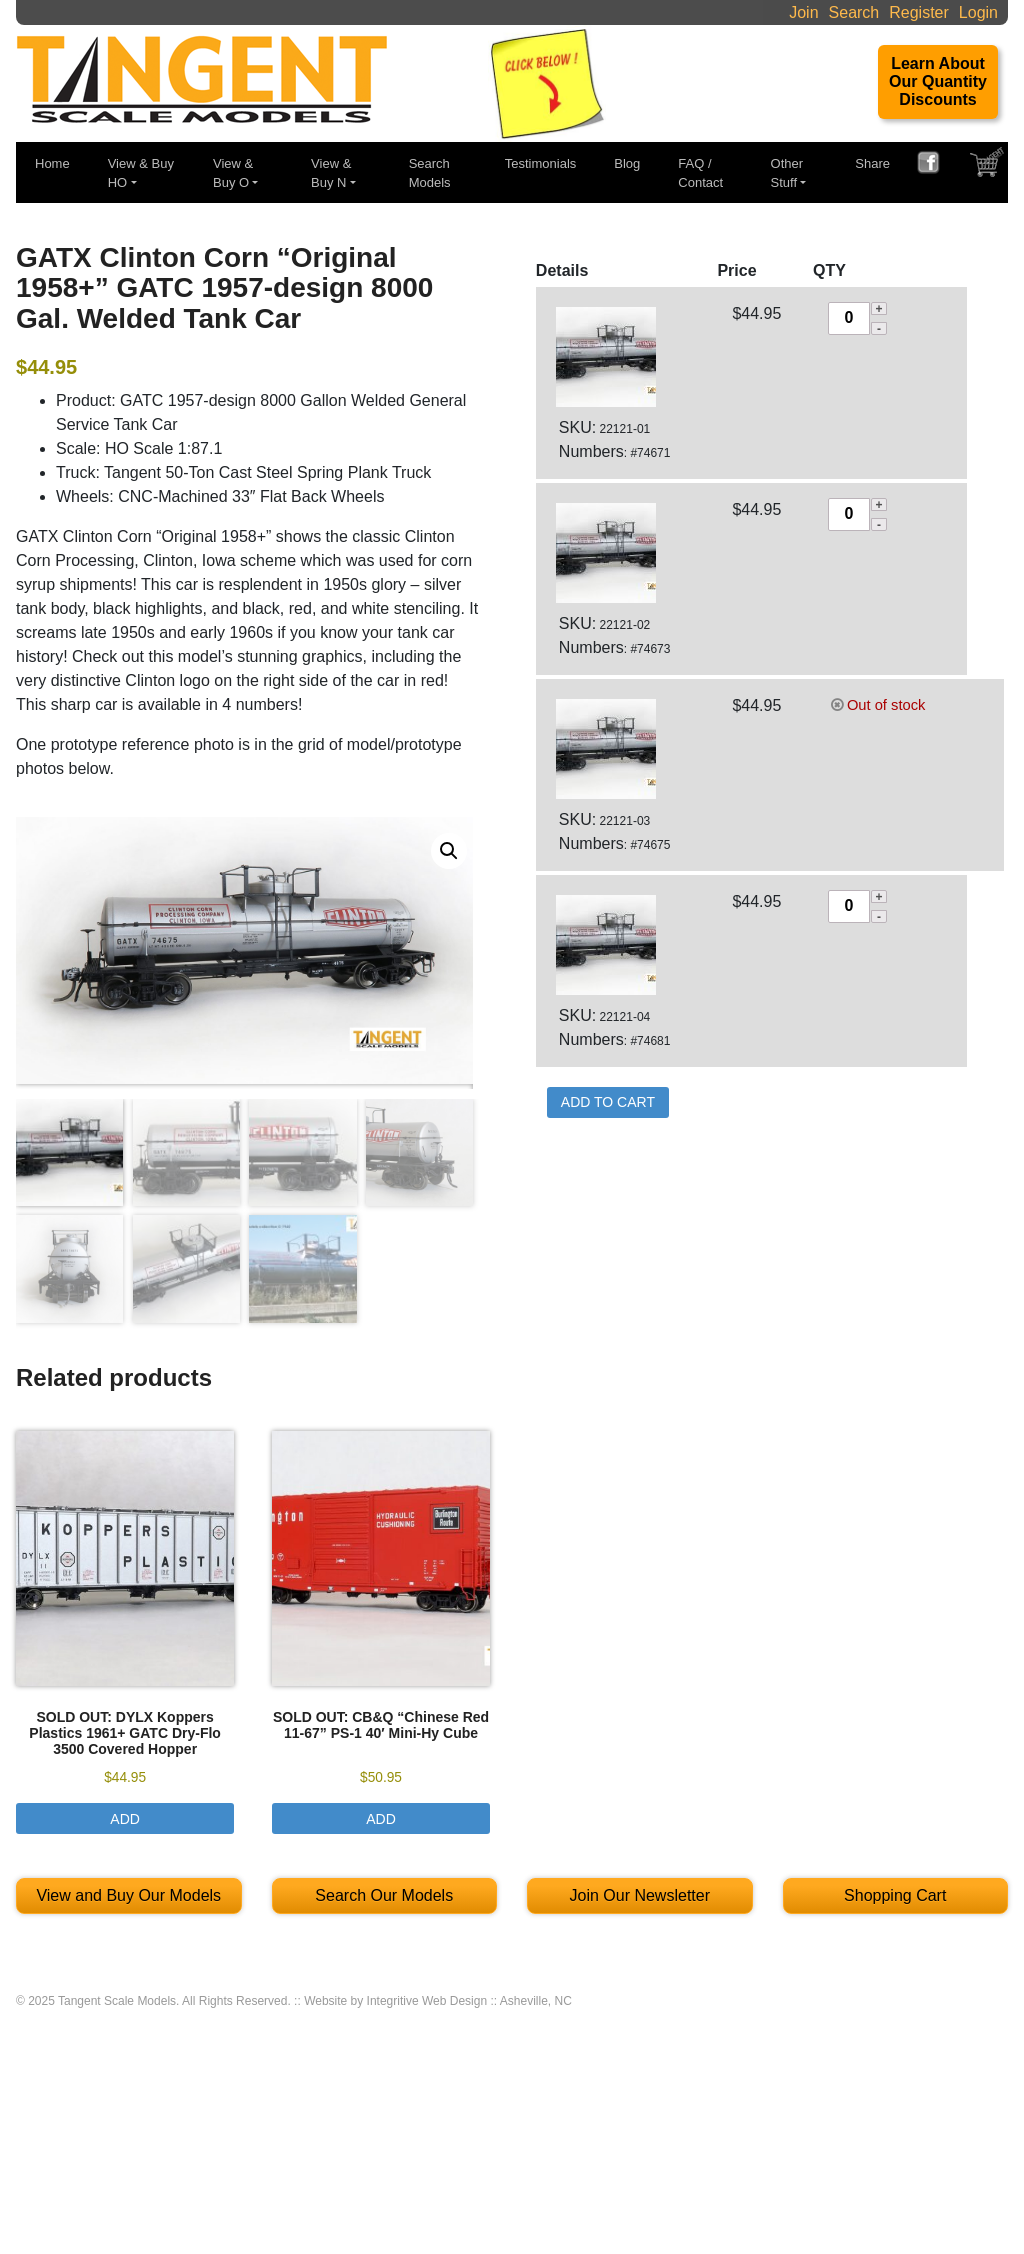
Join (803, 12)
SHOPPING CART (989, 167)
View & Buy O (233, 173)
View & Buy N (331, 173)
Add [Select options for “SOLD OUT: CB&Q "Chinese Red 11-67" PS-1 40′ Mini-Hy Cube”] (381, 1821)
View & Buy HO (141, 173)
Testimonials (541, 163)
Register (919, 12)
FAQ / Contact (700, 173)
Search (854, 12)
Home (52, 163)
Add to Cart (608, 1102)
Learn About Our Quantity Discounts (938, 81)
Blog (627, 163)
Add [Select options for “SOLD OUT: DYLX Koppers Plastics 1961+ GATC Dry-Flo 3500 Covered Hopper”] (125, 1821)
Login (978, 12)
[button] (449, 851)
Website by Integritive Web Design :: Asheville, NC (438, 2004)
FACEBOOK (936, 165)
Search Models (430, 173)
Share (872, 163)
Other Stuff (787, 173)
